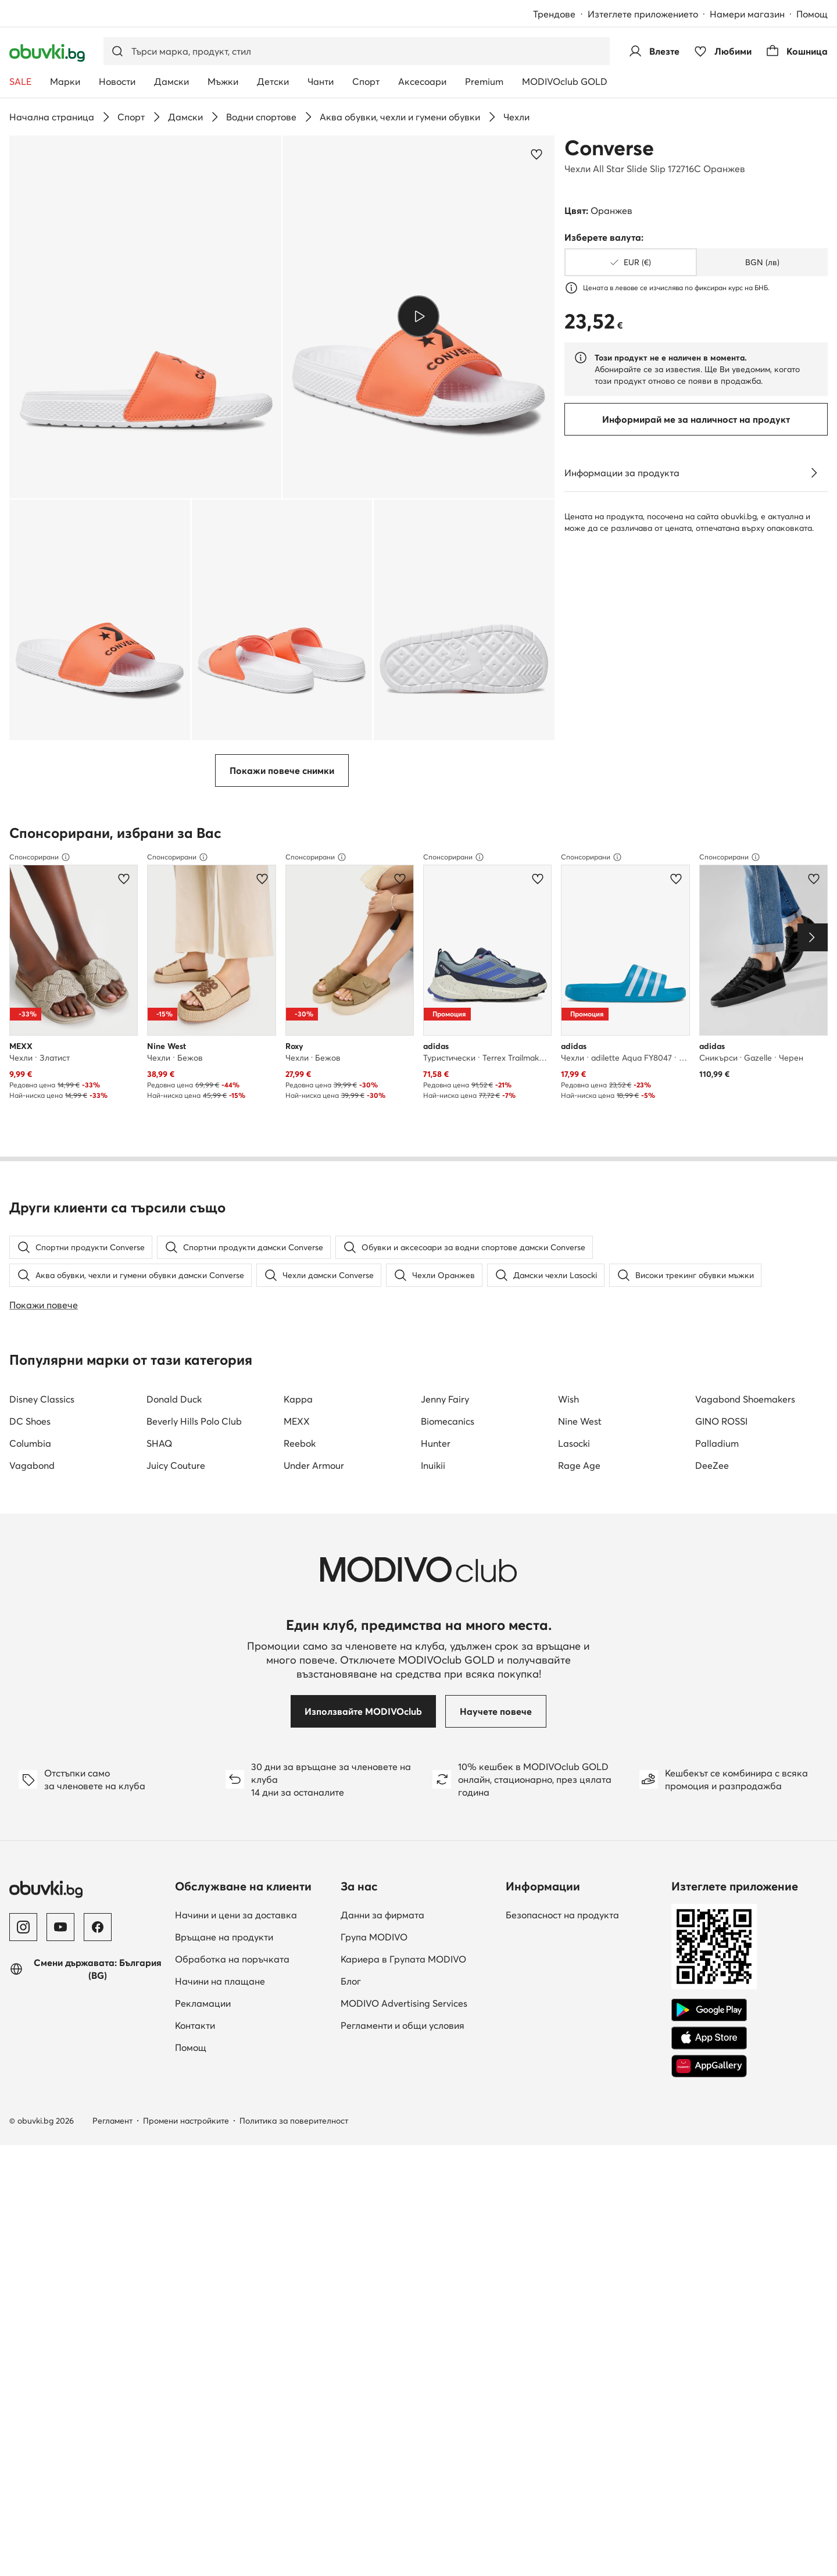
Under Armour (314, 1465)
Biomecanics (447, 1421)
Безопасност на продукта (562, 1915)
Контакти (195, 2025)
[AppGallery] (709, 2066)
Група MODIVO (374, 1937)
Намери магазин (747, 14)
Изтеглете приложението (643, 14)
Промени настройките (186, 2120)
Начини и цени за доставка (236, 1915)
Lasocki (574, 1443)
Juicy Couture (175, 1465)
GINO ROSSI (721, 1421)
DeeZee (712, 1465)
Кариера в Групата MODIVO (403, 1959)
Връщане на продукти (224, 1937)
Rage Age (579, 1465)
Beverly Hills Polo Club (194, 1421)
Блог (351, 1981)
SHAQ (159, 1443)
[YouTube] (60, 1927)
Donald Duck (174, 1399)
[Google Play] (709, 2010)
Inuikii (433, 1465)
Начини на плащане (220, 1981)
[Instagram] (23, 1927)
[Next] (812, 937)
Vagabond (32, 1465)
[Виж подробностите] (814, 473)
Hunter (435, 1443)
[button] (145, 316)
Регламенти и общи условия (402, 2025)
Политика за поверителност (293, 2120)
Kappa (298, 1399)
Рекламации (203, 2003)
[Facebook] (98, 1927)
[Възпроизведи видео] (418, 316)
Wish (568, 1399)
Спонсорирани (39, 857)
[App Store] (709, 2038)
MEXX (297, 1421)
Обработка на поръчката (232, 1959)
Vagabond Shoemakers (745, 1399)
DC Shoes (30, 1421)
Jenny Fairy (445, 1399)
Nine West (580, 1421)
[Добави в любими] (536, 154)
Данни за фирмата (382, 1915)
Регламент (112, 2120)
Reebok (300, 1443)
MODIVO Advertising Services (404, 2003)
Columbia (30, 1443)
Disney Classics (41, 1399)
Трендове (554, 14)
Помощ (812, 14)
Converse (609, 147)
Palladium (717, 1443)
